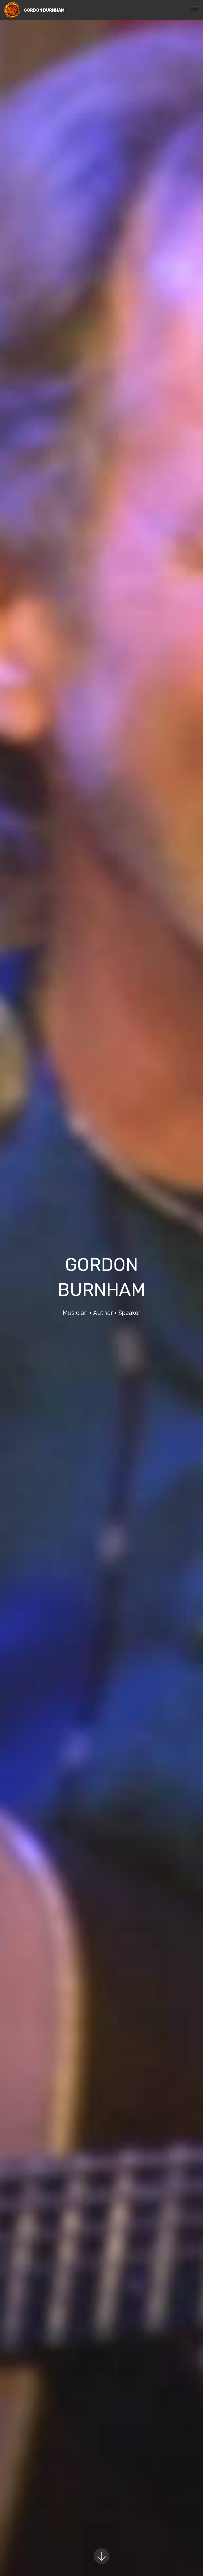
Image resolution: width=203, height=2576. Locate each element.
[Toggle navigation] (195, 8)
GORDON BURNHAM (44, 10)
